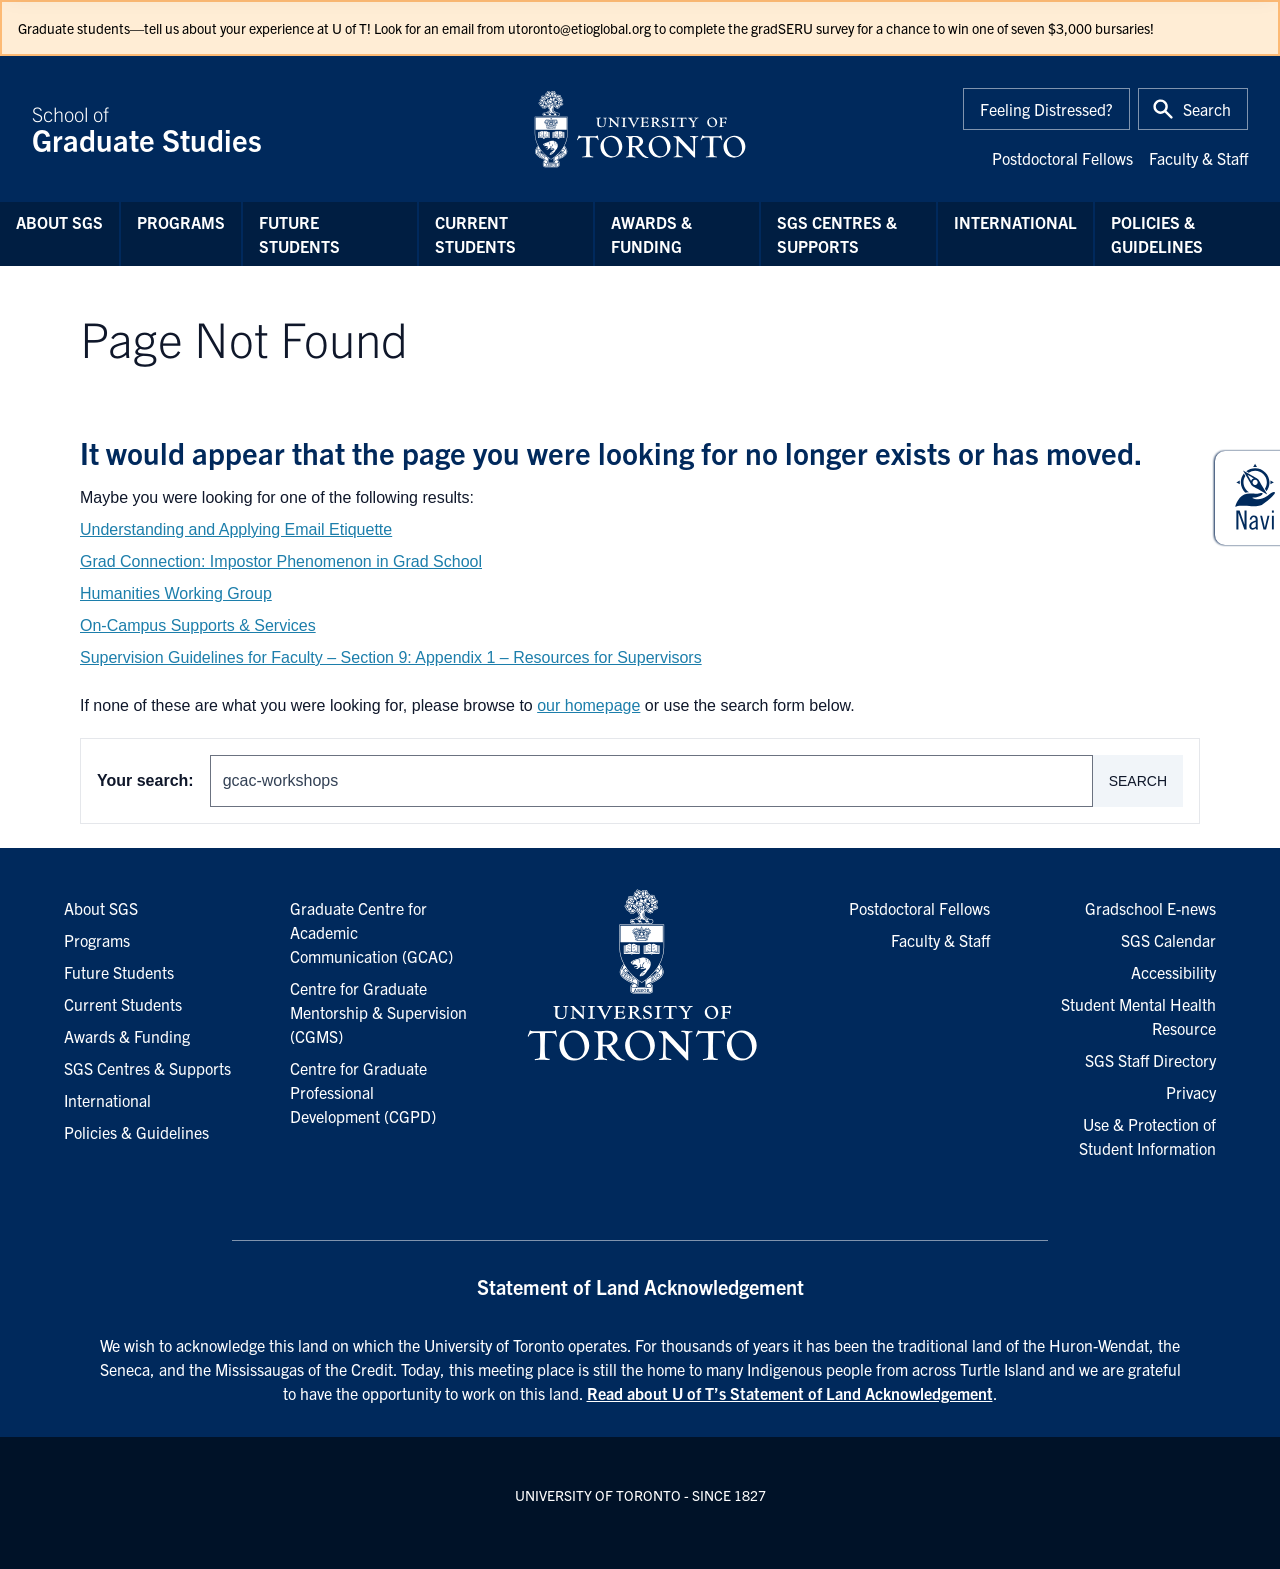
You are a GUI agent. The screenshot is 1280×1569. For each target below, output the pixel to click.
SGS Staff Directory (1150, 1060)
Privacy (1191, 1092)
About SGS (59, 222)
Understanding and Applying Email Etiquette (236, 529)
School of (270, 129)
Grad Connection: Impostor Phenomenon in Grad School (281, 561)
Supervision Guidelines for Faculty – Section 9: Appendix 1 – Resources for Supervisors (391, 657)
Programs (181, 222)
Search (1138, 781)
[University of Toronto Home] (640, 129)
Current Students (475, 234)
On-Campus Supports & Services (198, 625)
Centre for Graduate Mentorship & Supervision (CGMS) (378, 1012)
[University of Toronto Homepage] (640, 976)
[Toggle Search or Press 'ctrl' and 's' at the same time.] (1193, 109)
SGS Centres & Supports (837, 234)
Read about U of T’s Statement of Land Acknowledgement (790, 1393)
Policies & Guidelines (1157, 234)
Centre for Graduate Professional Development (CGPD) (363, 1092)
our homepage (588, 705)
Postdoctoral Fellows (1062, 158)
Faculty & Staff (1198, 158)
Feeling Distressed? (1046, 109)
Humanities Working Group (176, 593)
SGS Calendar (1168, 940)
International (1015, 222)
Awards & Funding (651, 234)
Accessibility (1173, 972)
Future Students (299, 234)
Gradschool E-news (1150, 908)
